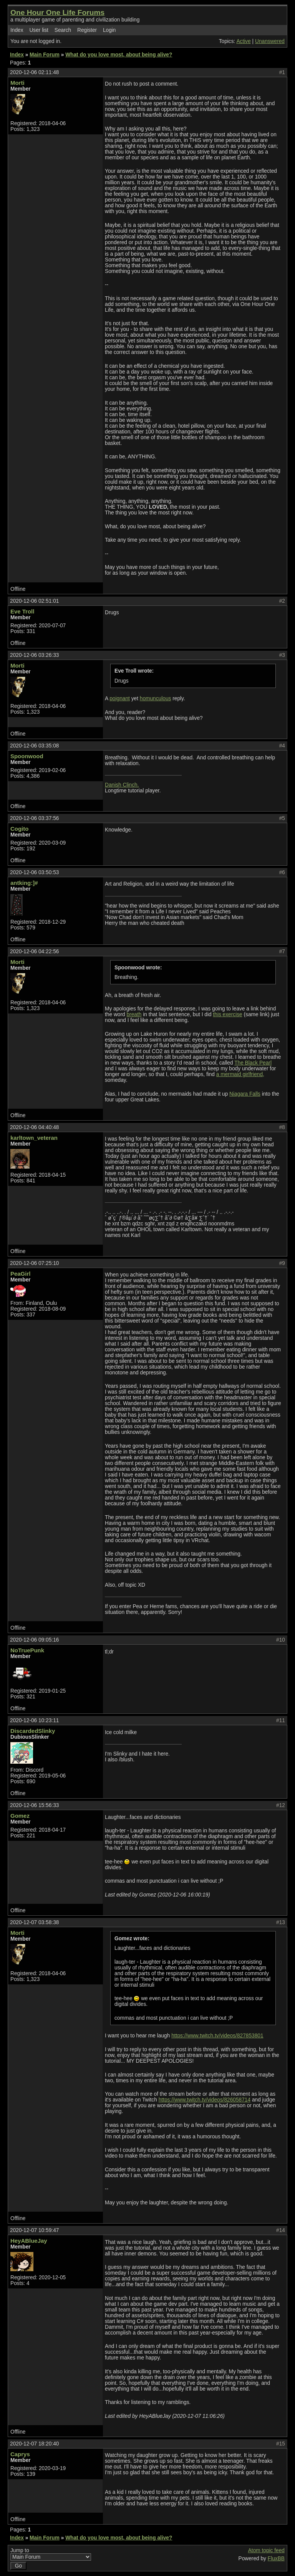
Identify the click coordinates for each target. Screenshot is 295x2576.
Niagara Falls (244, 1094)
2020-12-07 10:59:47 (34, 2230)
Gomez (20, 1815)
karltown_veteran (34, 1137)
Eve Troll (22, 611)
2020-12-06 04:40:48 (34, 1127)
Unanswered (270, 41)
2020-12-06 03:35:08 (34, 746)
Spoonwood (26, 756)
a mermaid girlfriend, (240, 1074)
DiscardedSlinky (32, 1731)
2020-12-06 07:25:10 (34, 1263)
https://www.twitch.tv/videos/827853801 (217, 2036)
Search (63, 30)
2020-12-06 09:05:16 (34, 1640)
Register (87, 30)
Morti (17, 82)
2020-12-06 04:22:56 (34, 951)
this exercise (227, 1014)
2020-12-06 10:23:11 (34, 1720)
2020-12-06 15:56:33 (34, 1805)
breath (133, 1014)
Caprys (20, 2454)
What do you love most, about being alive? (118, 55)
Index (16, 30)
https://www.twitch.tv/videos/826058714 (204, 2100)
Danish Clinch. (122, 785)
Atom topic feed (266, 2550)
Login (109, 30)
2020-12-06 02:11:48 (34, 72)
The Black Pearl (253, 1063)
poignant (119, 698)
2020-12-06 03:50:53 (34, 872)
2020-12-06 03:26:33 (34, 655)
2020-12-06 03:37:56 (34, 818)
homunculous (155, 698)
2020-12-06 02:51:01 (34, 601)
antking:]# (24, 883)
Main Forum (45, 55)
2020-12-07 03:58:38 (34, 1922)
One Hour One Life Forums (57, 12)
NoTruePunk (27, 1650)
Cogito (19, 828)
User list (38, 30)
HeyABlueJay (28, 2240)
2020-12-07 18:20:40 (34, 2444)
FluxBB (276, 2558)
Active (243, 41)
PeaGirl (20, 1273)
